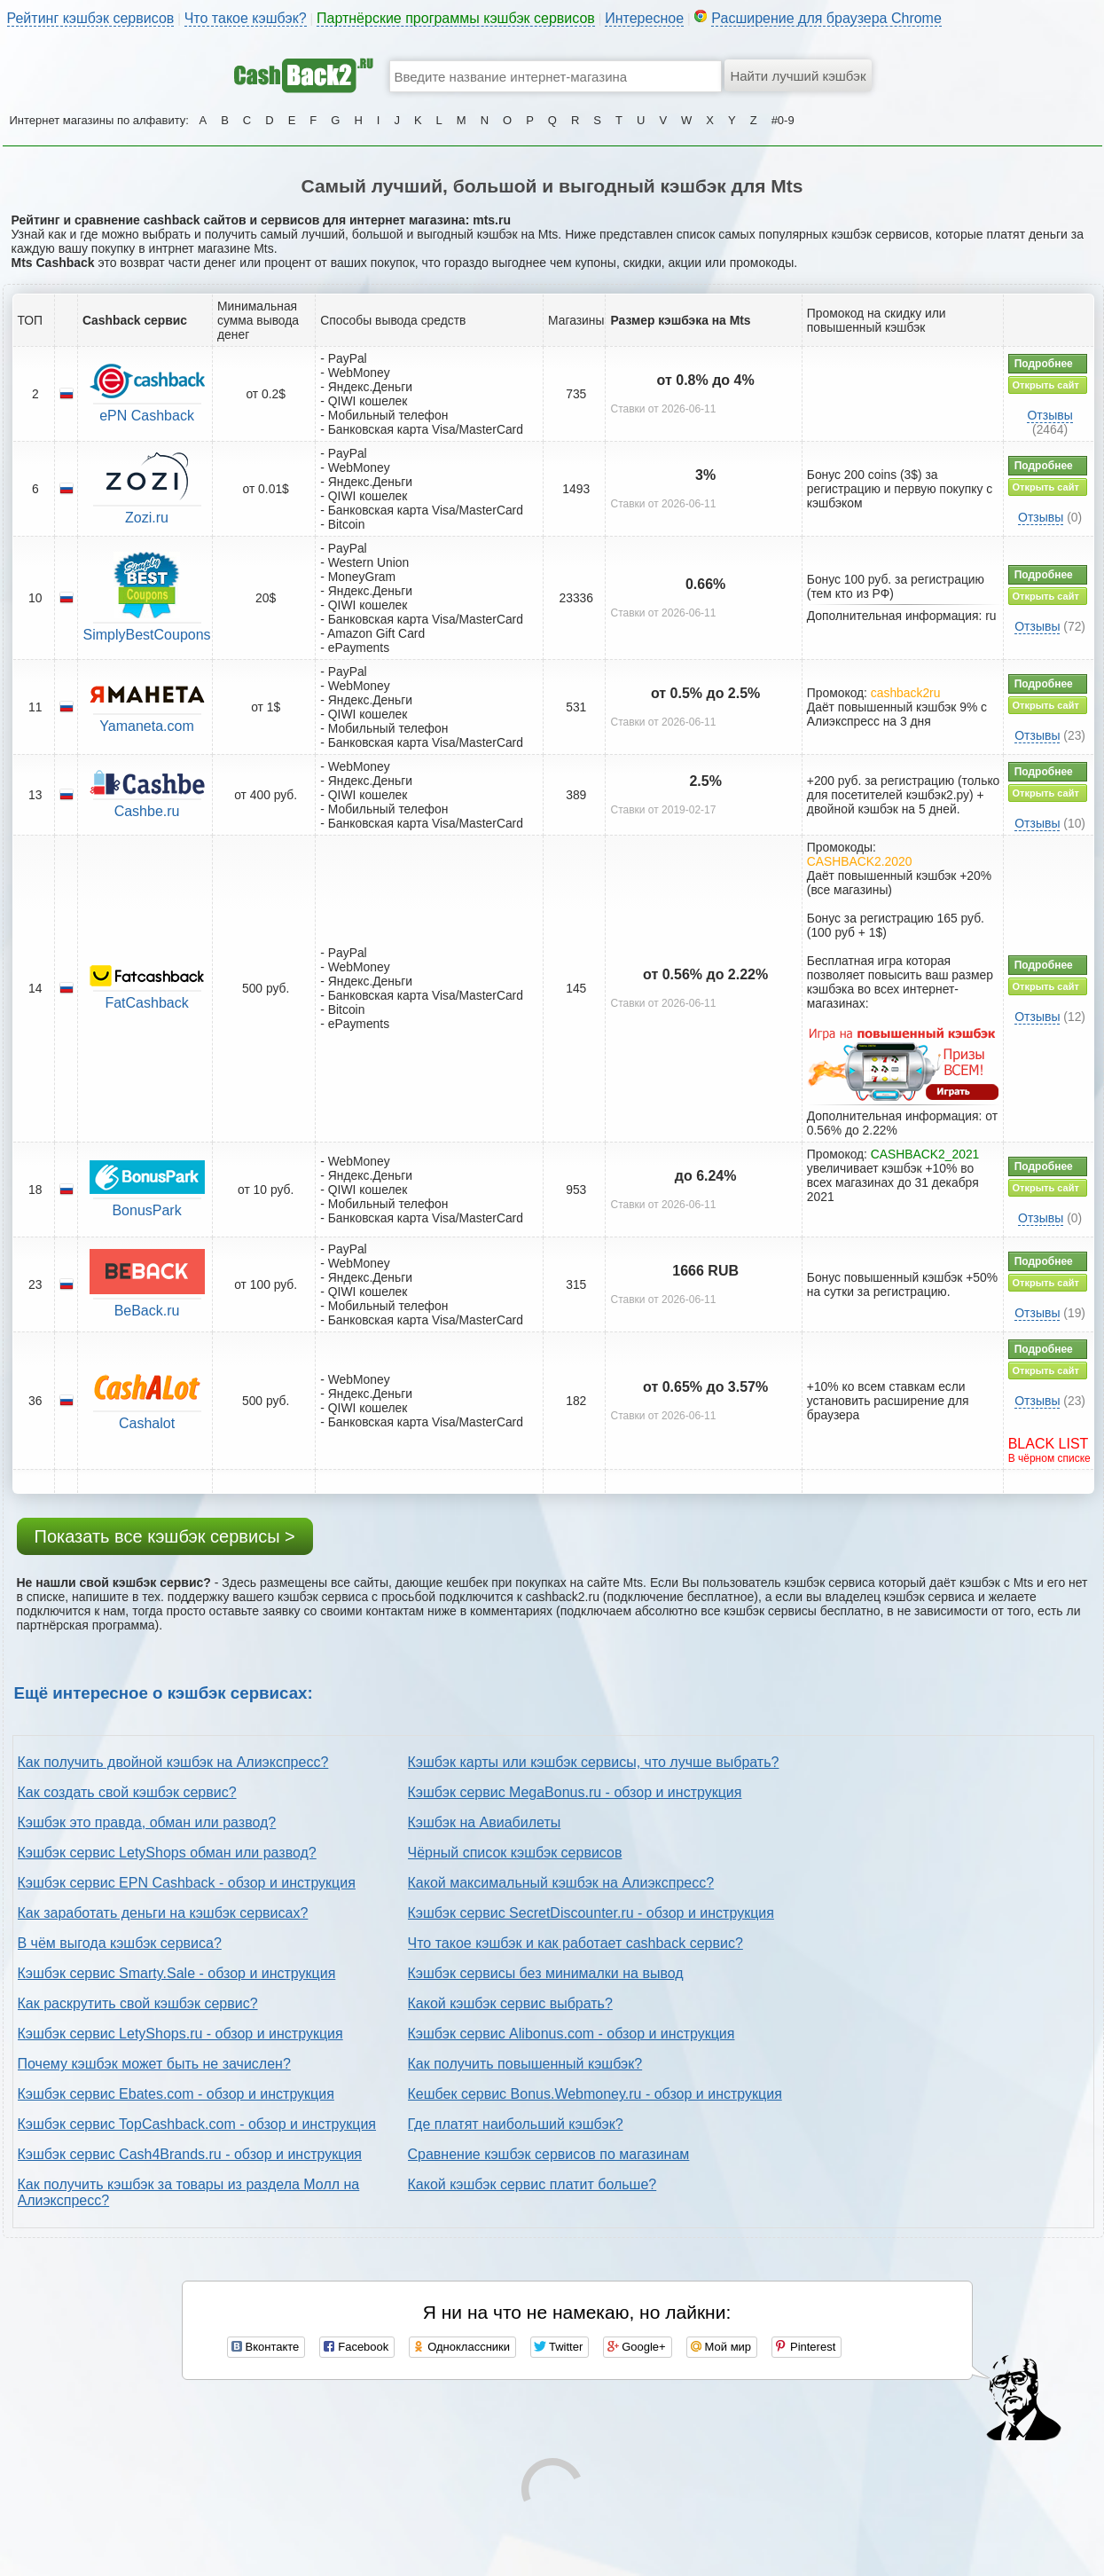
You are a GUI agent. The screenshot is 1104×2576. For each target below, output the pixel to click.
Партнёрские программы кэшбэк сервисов (456, 18)
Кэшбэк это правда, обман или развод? (147, 1822)
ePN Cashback (146, 415)
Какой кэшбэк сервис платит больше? (532, 2184)
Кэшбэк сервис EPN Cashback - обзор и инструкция (187, 1882)
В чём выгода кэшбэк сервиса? (120, 1943)
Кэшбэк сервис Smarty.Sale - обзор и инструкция (177, 1973)
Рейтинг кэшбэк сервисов (91, 18)
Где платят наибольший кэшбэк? (515, 2124)
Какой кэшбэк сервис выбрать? (510, 2003)
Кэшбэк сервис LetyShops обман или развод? (167, 1852)
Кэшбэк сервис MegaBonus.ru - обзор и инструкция (575, 1792)
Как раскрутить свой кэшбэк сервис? (138, 2003)
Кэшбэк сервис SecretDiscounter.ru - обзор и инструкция (591, 1912)
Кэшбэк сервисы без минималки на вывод (546, 1973)
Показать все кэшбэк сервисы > (165, 1536)
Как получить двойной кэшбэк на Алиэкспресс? (173, 1762)
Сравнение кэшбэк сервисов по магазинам (549, 2154)
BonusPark (146, 1210)
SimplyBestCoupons (147, 634)
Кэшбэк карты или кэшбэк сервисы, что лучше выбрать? (593, 1762)
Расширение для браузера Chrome (826, 18)
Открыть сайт (1046, 385)
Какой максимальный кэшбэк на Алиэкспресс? (561, 1882)
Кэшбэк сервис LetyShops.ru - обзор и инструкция (180, 2033)
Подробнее (1043, 363)
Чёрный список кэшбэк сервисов (515, 1852)
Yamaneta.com (146, 726)
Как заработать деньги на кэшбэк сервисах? (163, 1912)
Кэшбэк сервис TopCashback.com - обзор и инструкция (197, 2124)
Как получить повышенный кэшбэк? (525, 2063)
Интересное (644, 18)
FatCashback (146, 1002)
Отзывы (1049, 415)
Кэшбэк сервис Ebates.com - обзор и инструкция (176, 2093)
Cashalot (147, 1423)
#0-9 (783, 120)
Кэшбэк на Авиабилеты (484, 1822)
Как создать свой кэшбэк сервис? (127, 1792)
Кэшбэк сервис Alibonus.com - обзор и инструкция (571, 2033)
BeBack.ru (147, 1310)
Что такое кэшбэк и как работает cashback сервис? (575, 1943)
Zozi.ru (146, 517)
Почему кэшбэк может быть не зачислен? (154, 2063)
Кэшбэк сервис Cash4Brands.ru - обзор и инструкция (190, 2154)
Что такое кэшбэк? (245, 18)
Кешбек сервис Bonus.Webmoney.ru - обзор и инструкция (595, 2093)
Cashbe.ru (147, 811)
